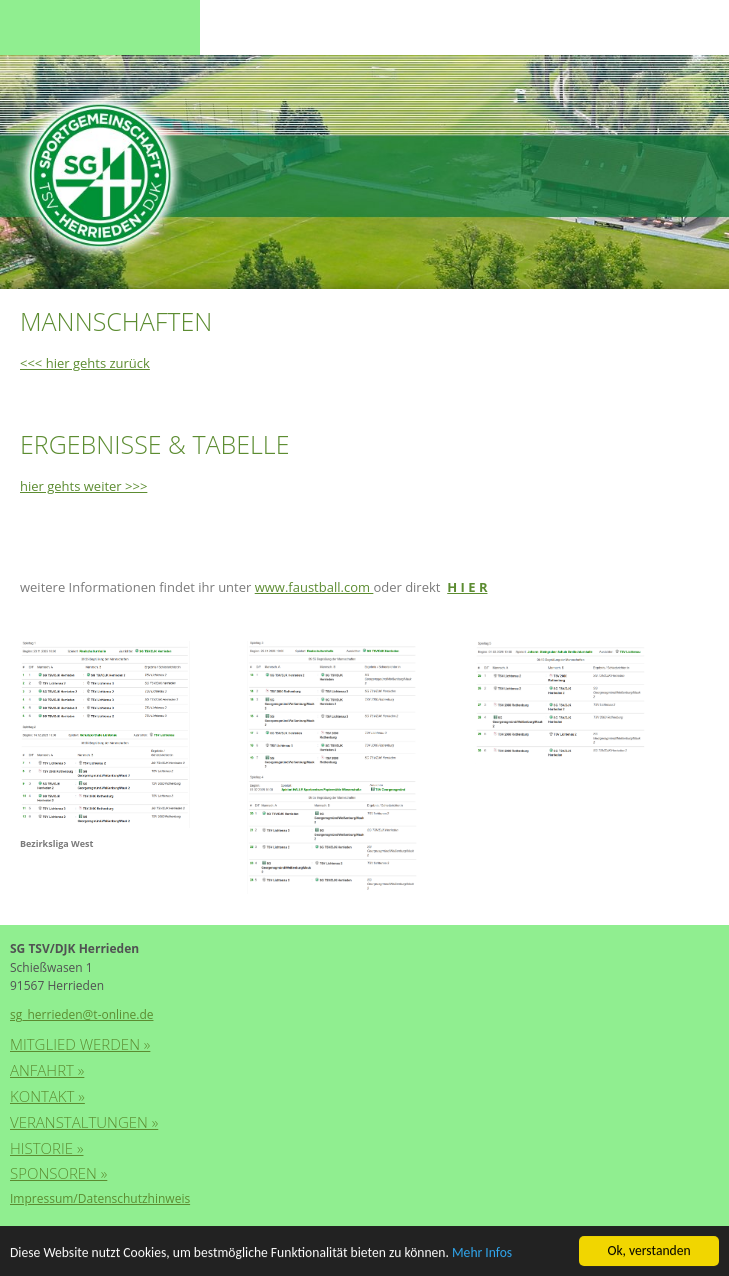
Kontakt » (47, 1096)
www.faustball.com (314, 587)
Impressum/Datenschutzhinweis (100, 1198)
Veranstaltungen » (84, 1122)
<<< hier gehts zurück (85, 363)
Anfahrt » (47, 1070)
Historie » (46, 1148)
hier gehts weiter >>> (83, 486)
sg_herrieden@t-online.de (81, 1014)
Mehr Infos (482, 1253)
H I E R (467, 587)
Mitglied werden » (80, 1044)
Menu (50, 27)
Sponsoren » (58, 1173)
